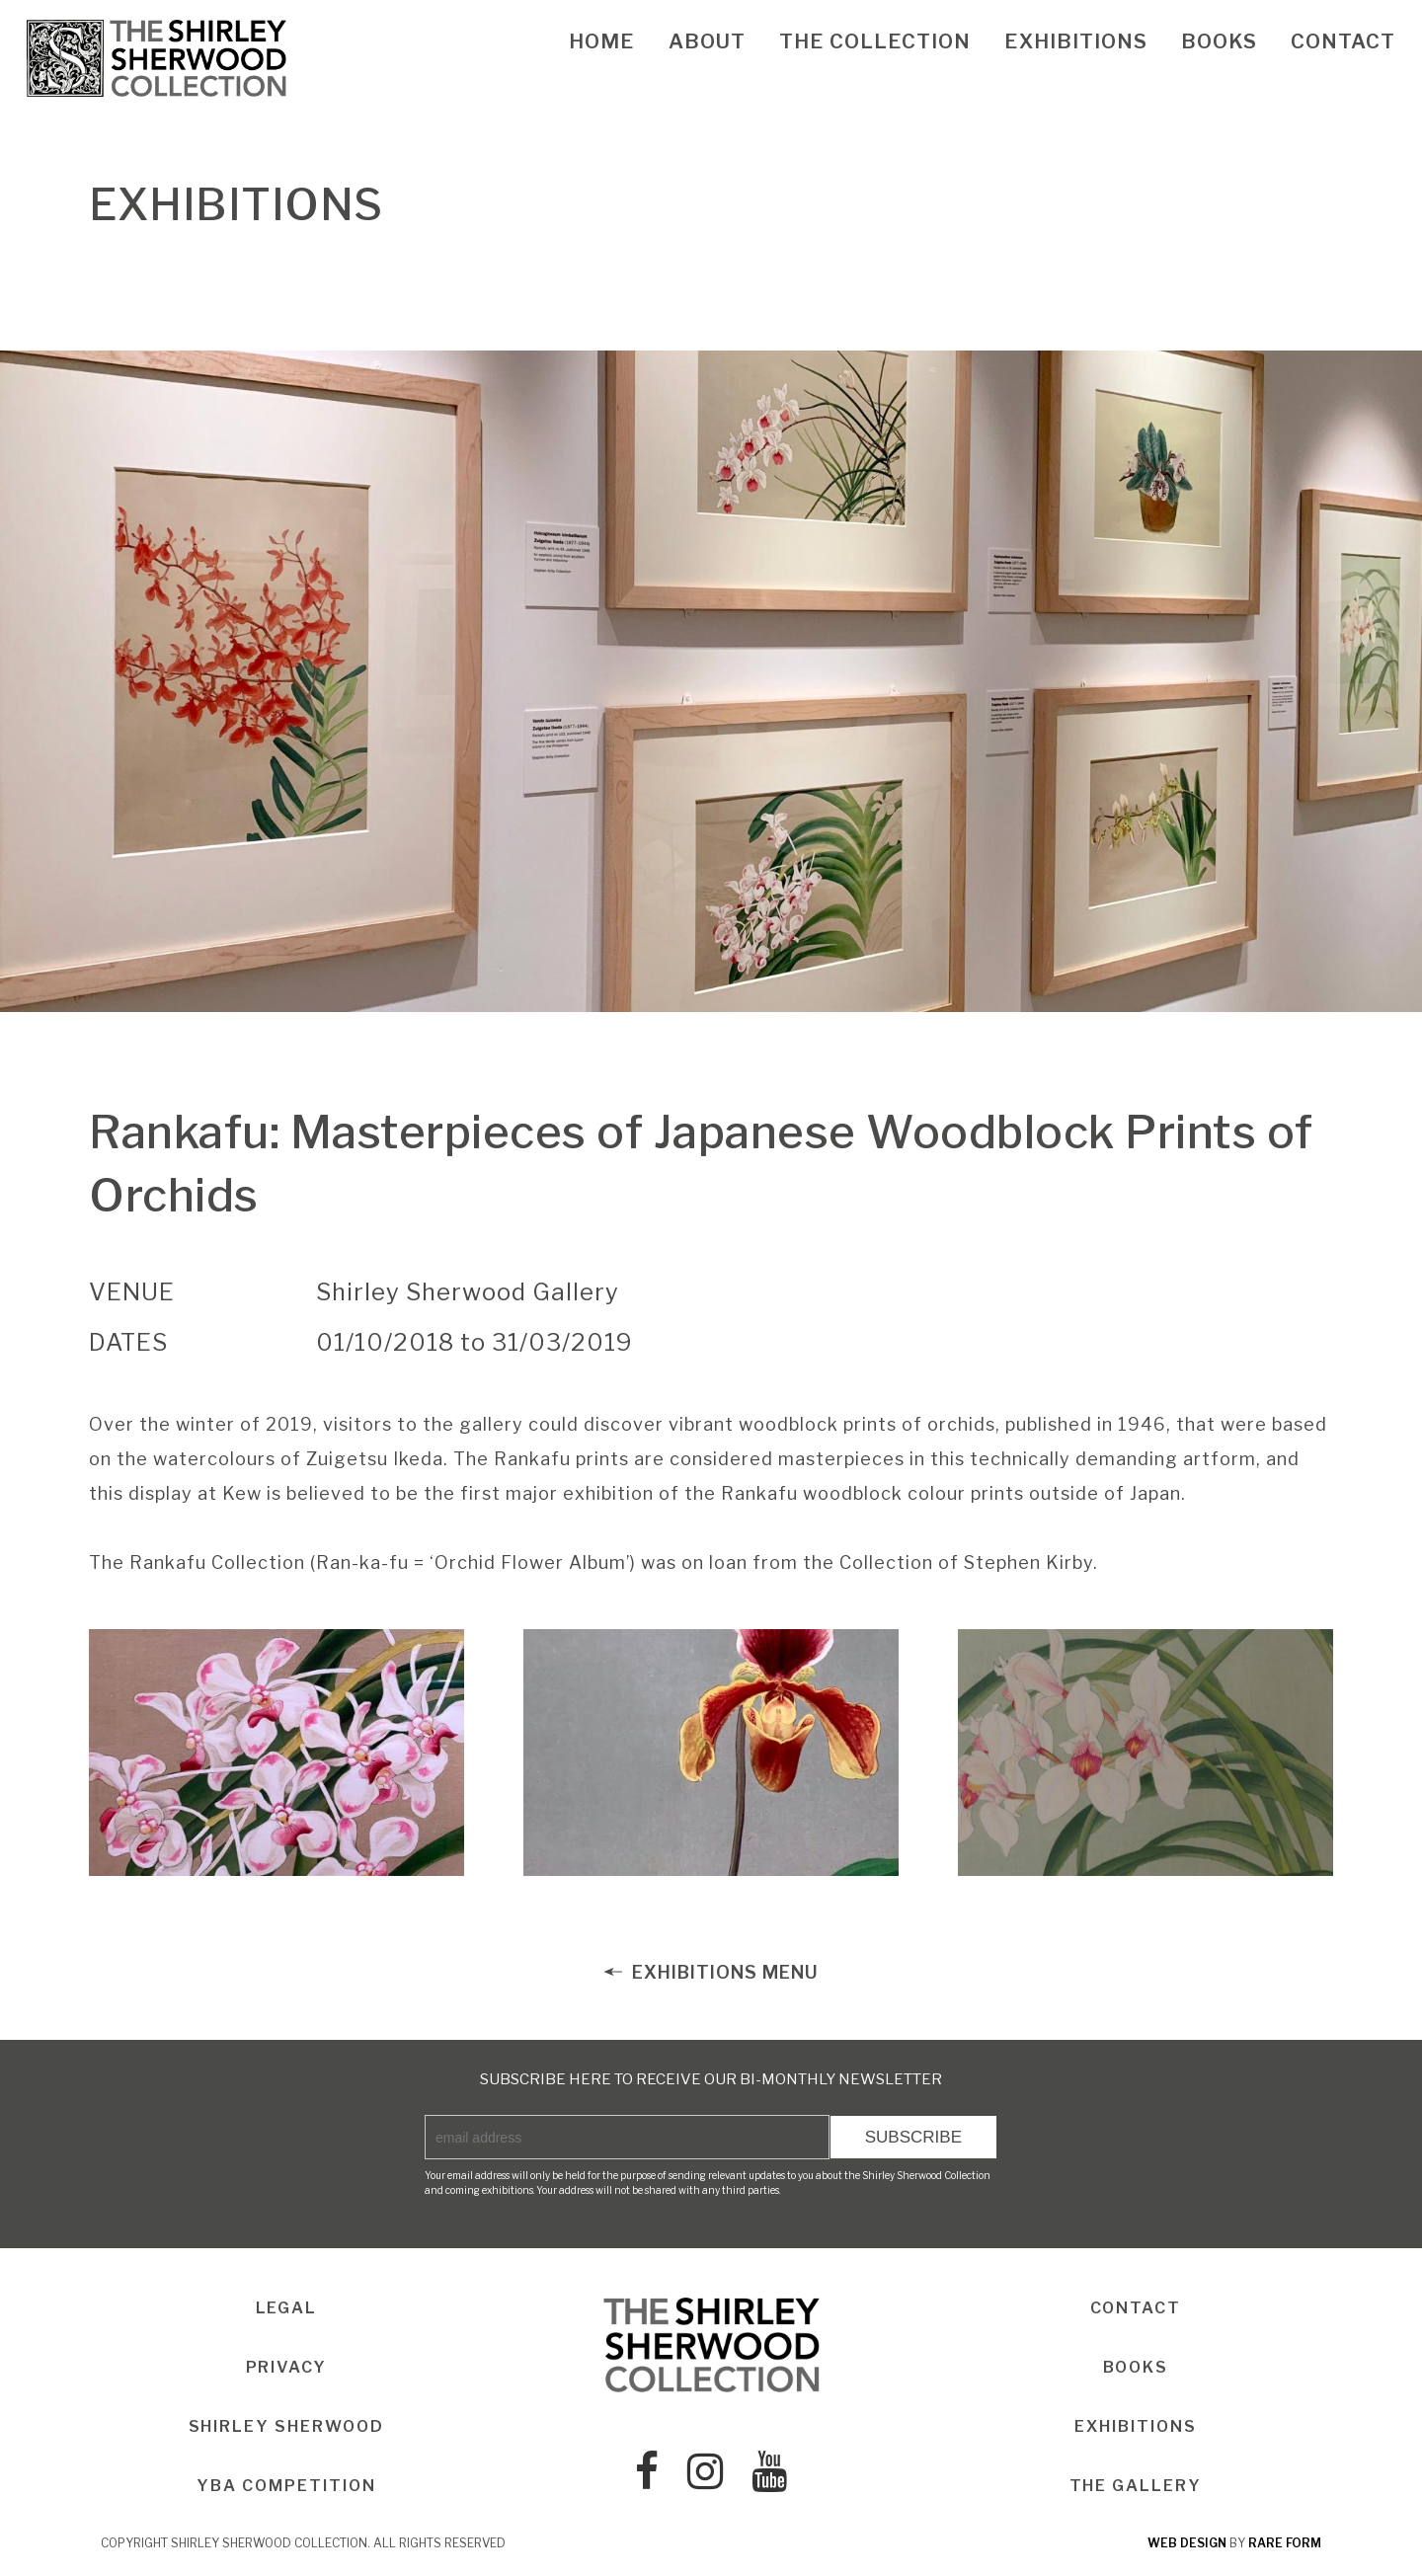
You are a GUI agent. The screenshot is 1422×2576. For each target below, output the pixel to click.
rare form (1284, 2543)
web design (1186, 2543)
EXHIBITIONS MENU (711, 1972)
